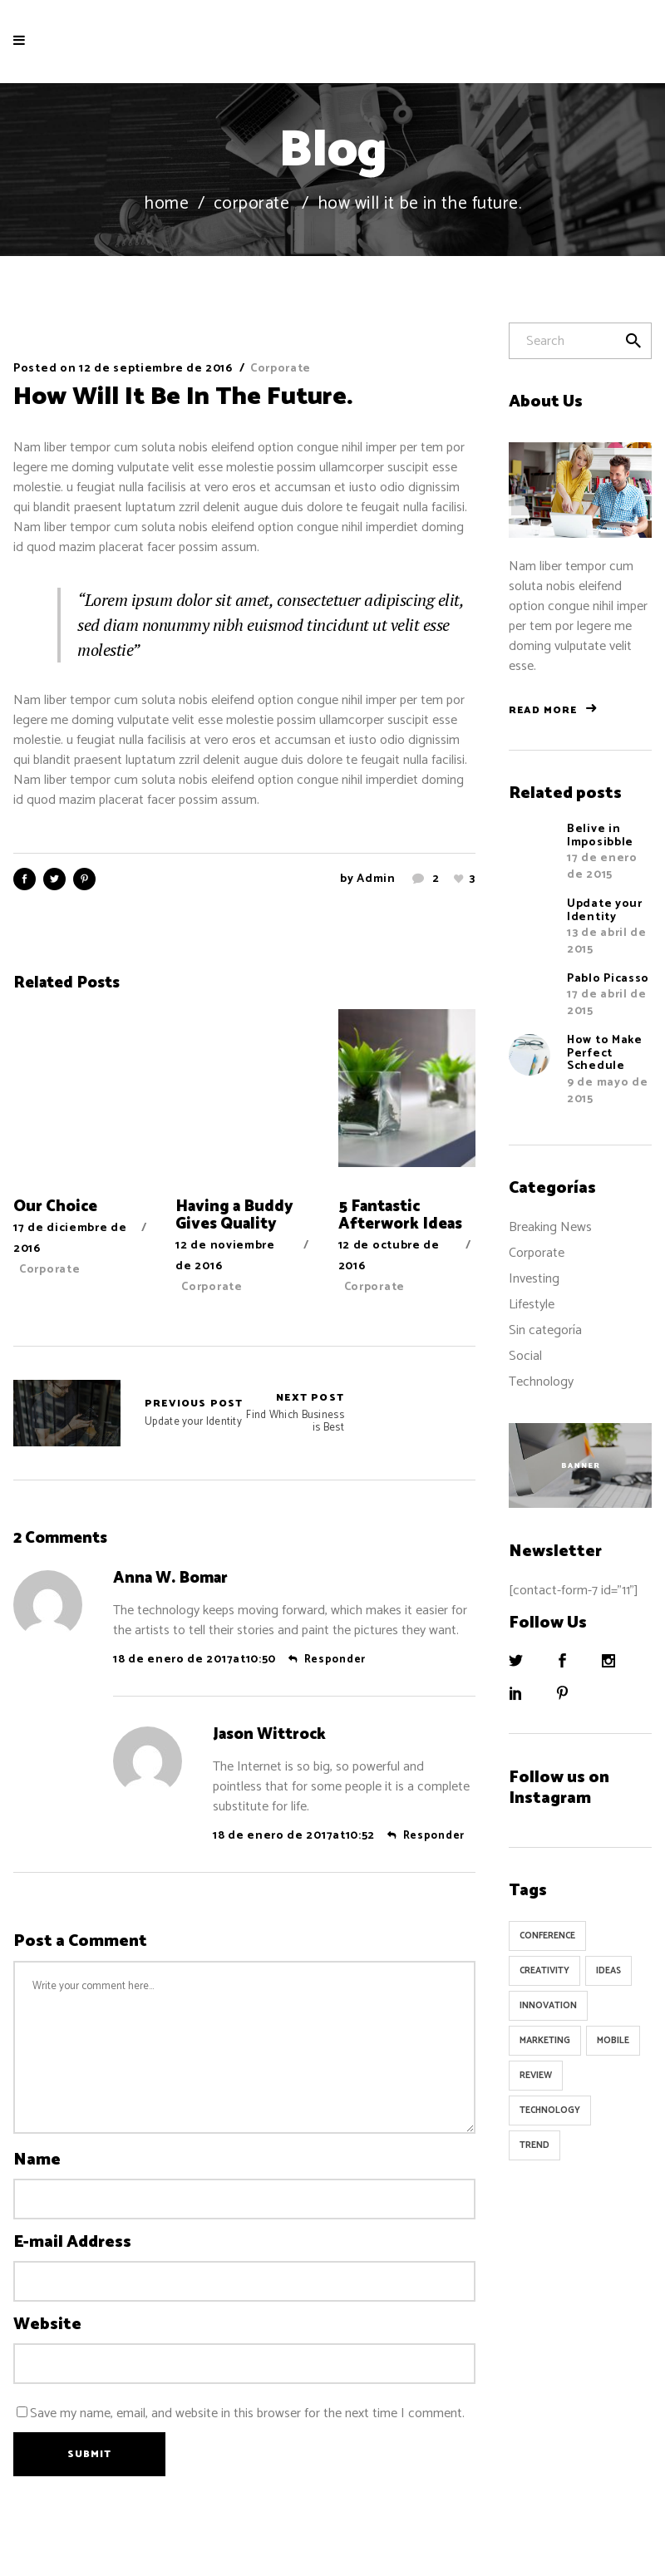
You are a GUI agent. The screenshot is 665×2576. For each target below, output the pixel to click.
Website (47, 2325)
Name (37, 2160)
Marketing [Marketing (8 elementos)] (545, 2040)
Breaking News (550, 1227)
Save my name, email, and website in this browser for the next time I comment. (247, 2413)
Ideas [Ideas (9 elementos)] (608, 1970)
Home (166, 204)
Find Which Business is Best (294, 1413)
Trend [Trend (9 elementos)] (534, 2145)
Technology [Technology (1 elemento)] (550, 2110)
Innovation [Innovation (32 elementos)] (548, 2005)
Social (525, 1356)
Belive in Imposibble (600, 835)
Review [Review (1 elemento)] (536, 2075)
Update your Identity (67, 1413)
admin (376, 879)
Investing (534, 1279)
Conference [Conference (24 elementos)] (547, 1935)
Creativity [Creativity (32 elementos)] (544, 1970)
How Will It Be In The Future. (183, 397)
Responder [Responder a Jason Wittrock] (434, 1836)
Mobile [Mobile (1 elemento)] (613, 2040)
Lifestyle (531, 1304)
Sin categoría (545, 1330)
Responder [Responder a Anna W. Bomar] (335, 1659)
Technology (541, 1382)
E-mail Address (72, 2242)
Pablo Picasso (608, 978)
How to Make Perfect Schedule (605, 1053)
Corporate (252, 204)
